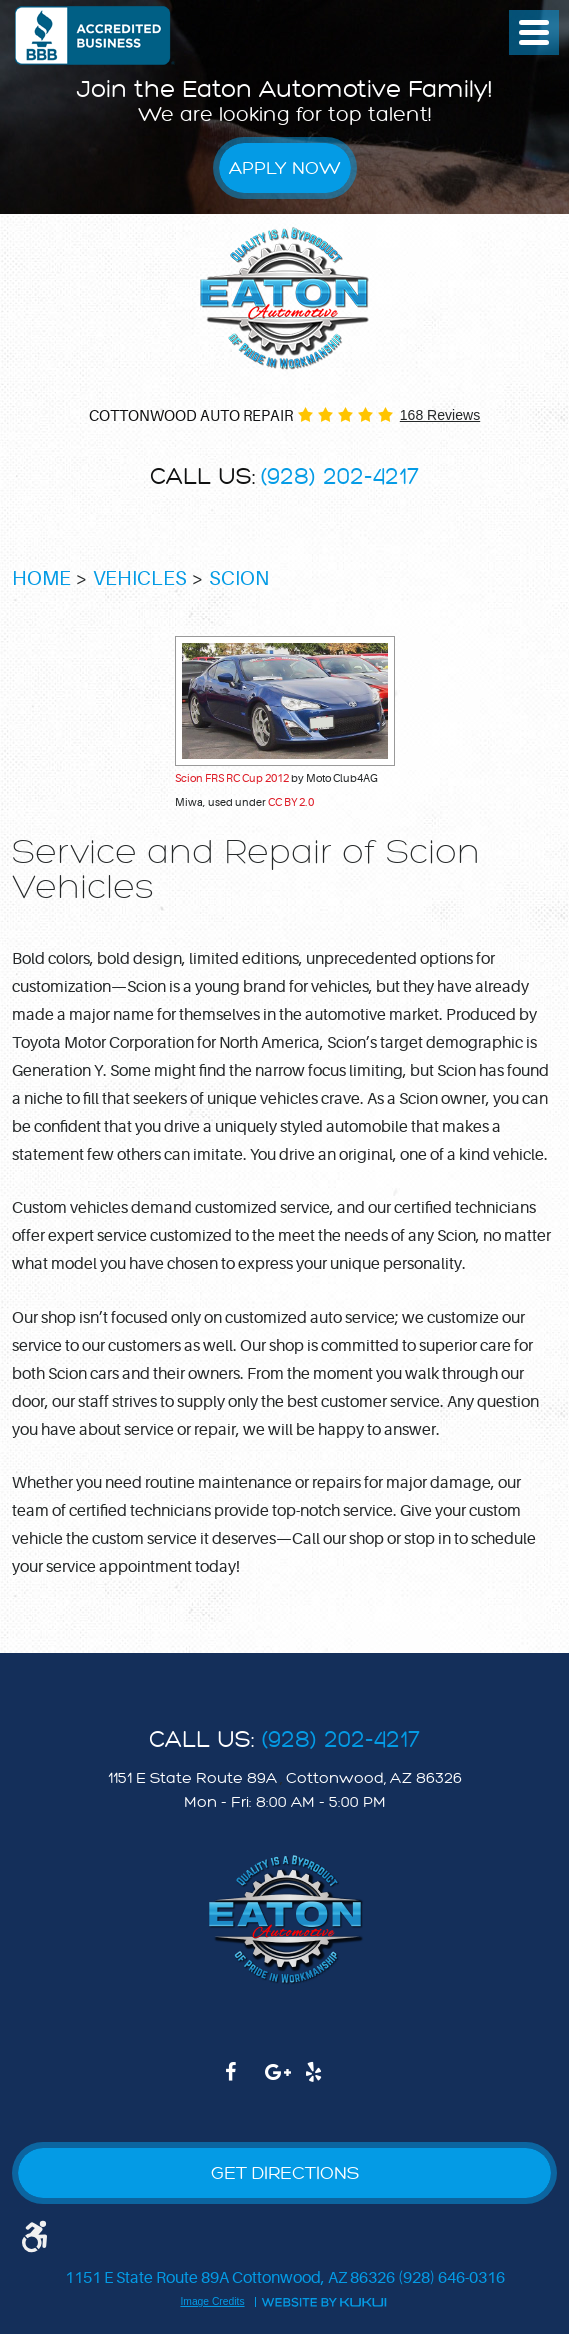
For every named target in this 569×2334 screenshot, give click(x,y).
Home (41, 578)
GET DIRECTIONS (285, 2173)
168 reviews (440, 415)
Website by (324, 2301)
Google (285, 2082)
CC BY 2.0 (291, 802)
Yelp (325, 2082)
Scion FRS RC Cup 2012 (232, 778)
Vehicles (140, 578)
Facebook (245, 2082)
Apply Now (285, 168)
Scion (239, 578)
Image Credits (212, 2302)
